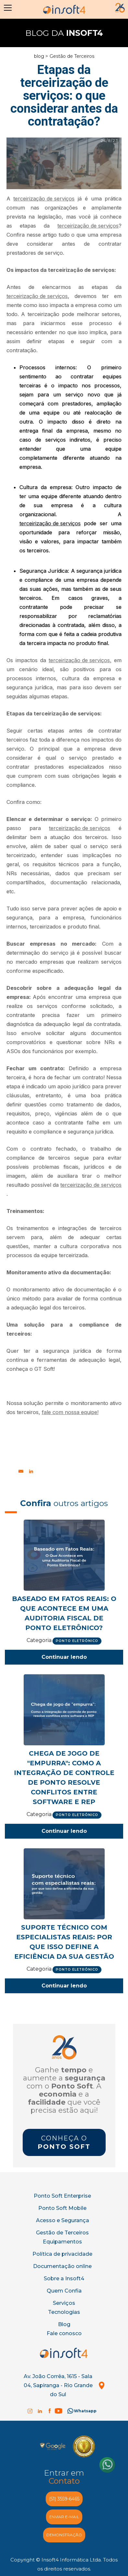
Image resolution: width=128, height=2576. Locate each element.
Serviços (64, 2303)
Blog (64, 2324)
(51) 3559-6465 (64, 2499)
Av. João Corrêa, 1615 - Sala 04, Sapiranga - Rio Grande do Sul (58, 2385)
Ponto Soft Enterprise (62, 2196)
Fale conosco (64, 2333)
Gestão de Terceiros (72, 56)
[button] (6, 7)
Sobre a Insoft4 (64, 2278)
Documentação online (62, 2266)
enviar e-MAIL (64, 2516)
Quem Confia (64, 2291)
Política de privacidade (62, 2254)
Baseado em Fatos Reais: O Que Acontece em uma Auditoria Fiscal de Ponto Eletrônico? (64, 1613)
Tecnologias (64, 2312)
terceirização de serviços (44, 198)
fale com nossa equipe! (70, 1412)
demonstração (64, 2534)
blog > (41, 56)
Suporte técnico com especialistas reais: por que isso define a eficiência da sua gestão (64, 1942)
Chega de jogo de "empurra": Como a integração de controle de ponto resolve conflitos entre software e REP (64, 1778)
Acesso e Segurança (62, 2220)
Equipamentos (62, 2242)
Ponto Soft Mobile (62, 2208)
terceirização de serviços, (80, 660)
